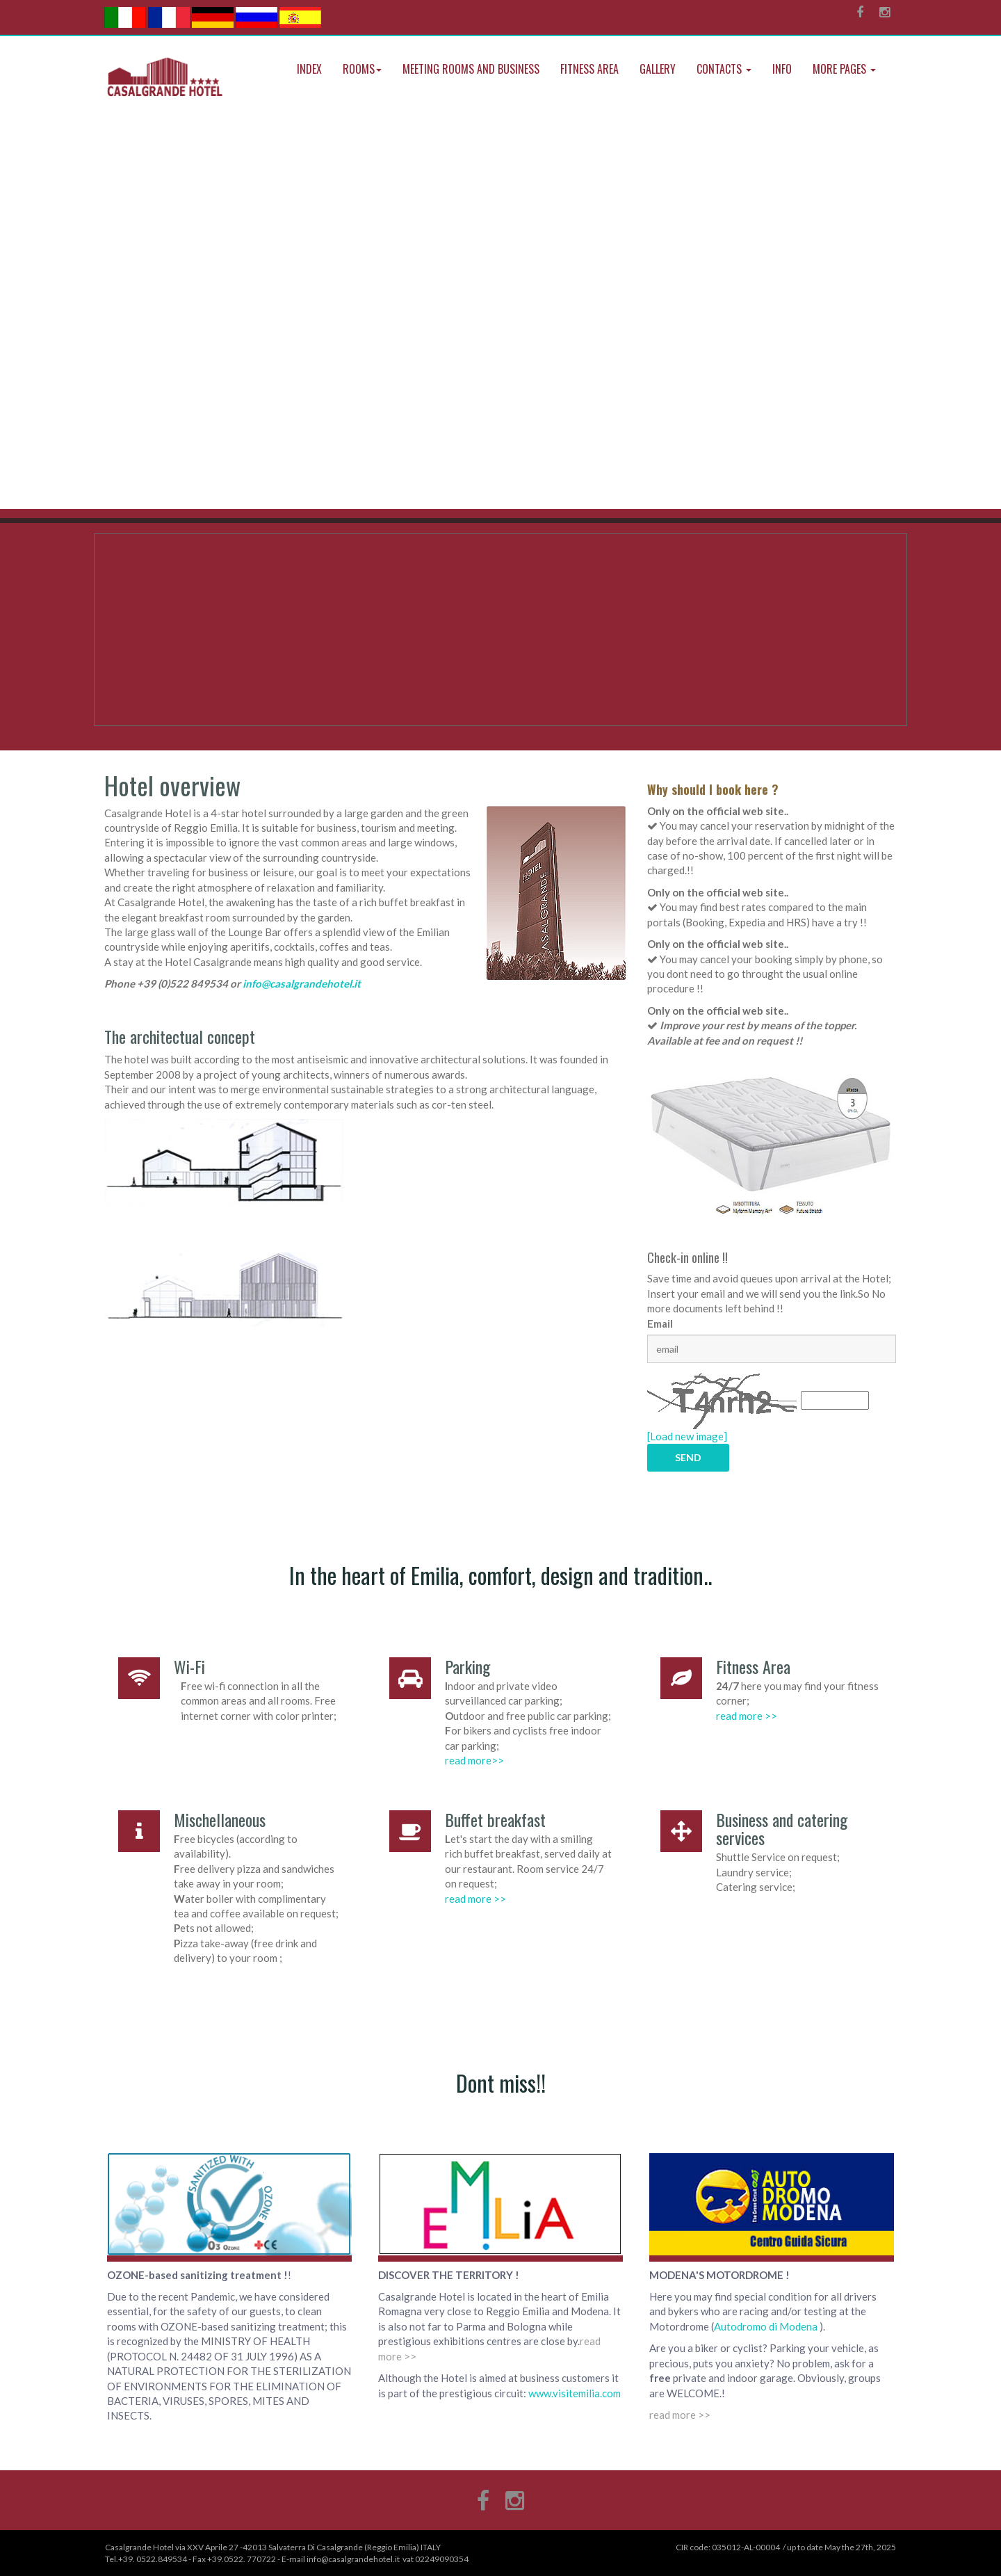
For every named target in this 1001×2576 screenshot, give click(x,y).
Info (782, 69)
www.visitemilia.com (573, 2393)
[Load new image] (687, 1436)
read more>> (474, 1760)
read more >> (746, 1715)
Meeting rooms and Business (470, 69)
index (309, 69)
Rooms (362, 69)
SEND (688, 1457)
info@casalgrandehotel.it (302, 983)
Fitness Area (589, 69)
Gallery (658, 69)
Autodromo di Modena (765, 2326)
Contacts (724, 69)
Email (660, 1323)
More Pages (844, 69)
